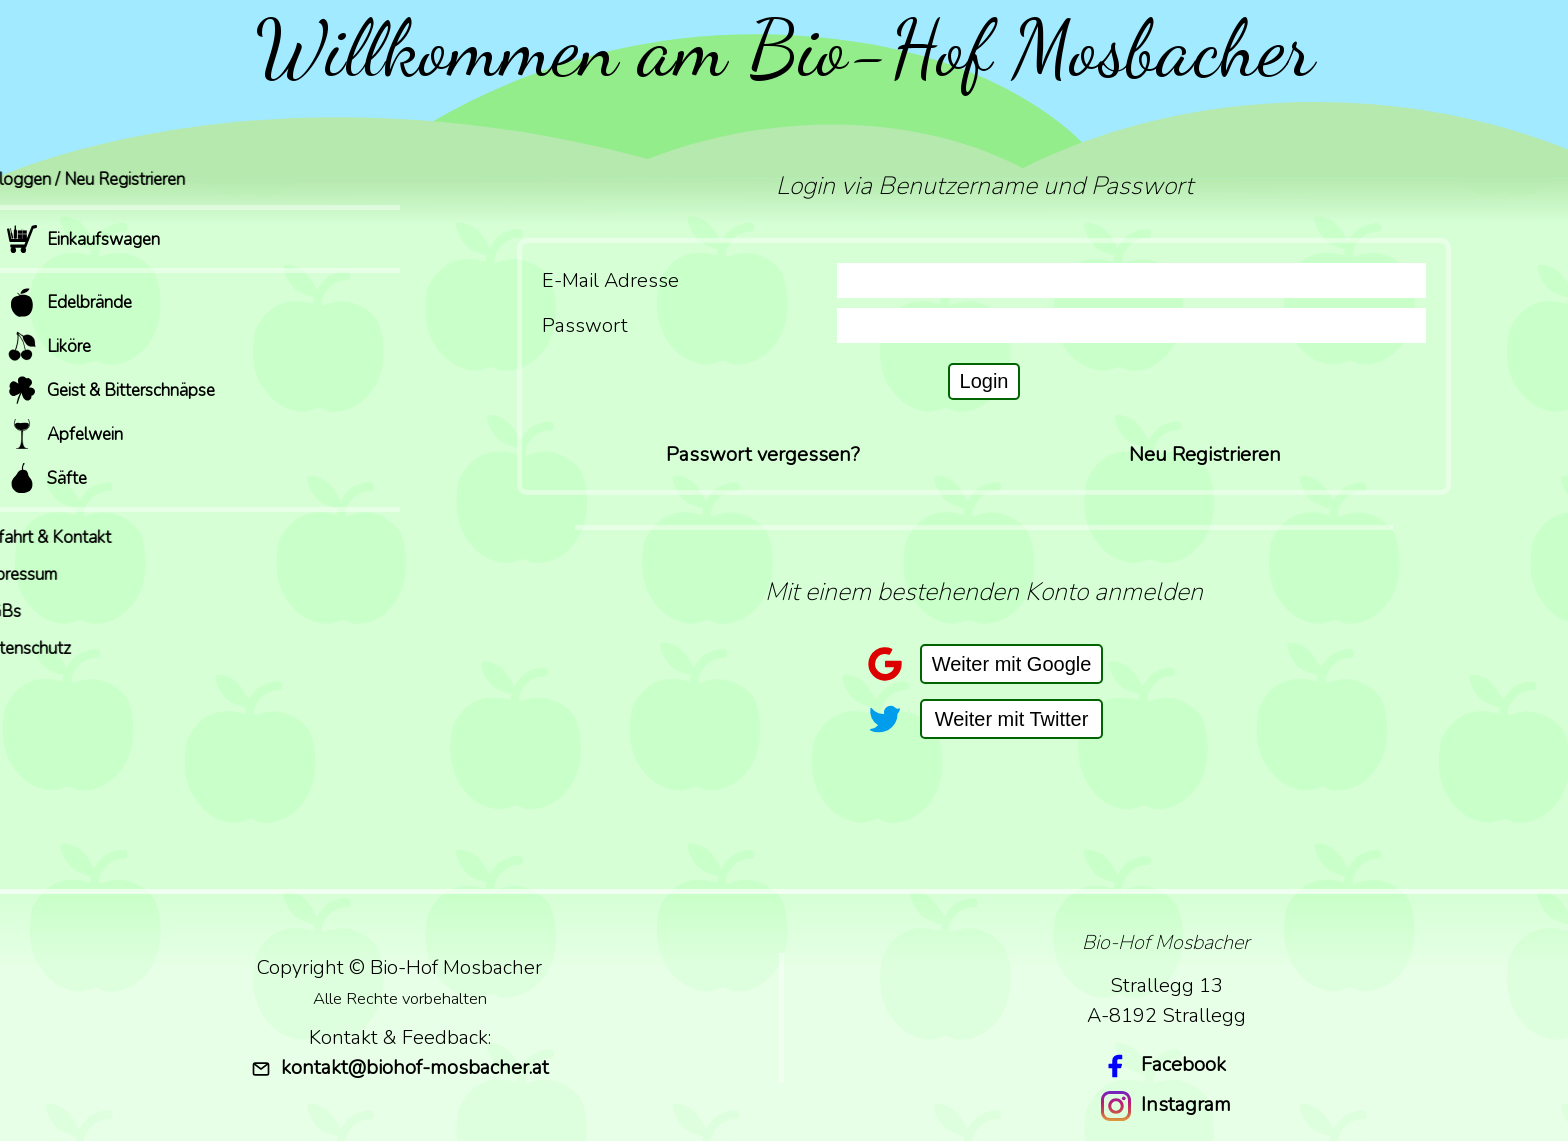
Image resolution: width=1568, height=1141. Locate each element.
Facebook (1183, 1064)
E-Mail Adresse (610, 280)
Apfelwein (65, 434)
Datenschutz (54, 648)
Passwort (585, 325)
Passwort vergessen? (763, 454)
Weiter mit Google (1012, 664)
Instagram (1186, 1104)
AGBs (29, 611)
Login (984, 381)
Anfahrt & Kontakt (74, 537)
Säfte (47, 478)
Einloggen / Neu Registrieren (111, 179)
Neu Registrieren (1205, 454)
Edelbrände (69, 302)
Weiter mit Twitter (1012, 719)
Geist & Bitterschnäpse (111, 390)
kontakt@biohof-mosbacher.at (400, 1067)
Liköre (49, 346)
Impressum (47, 574)
